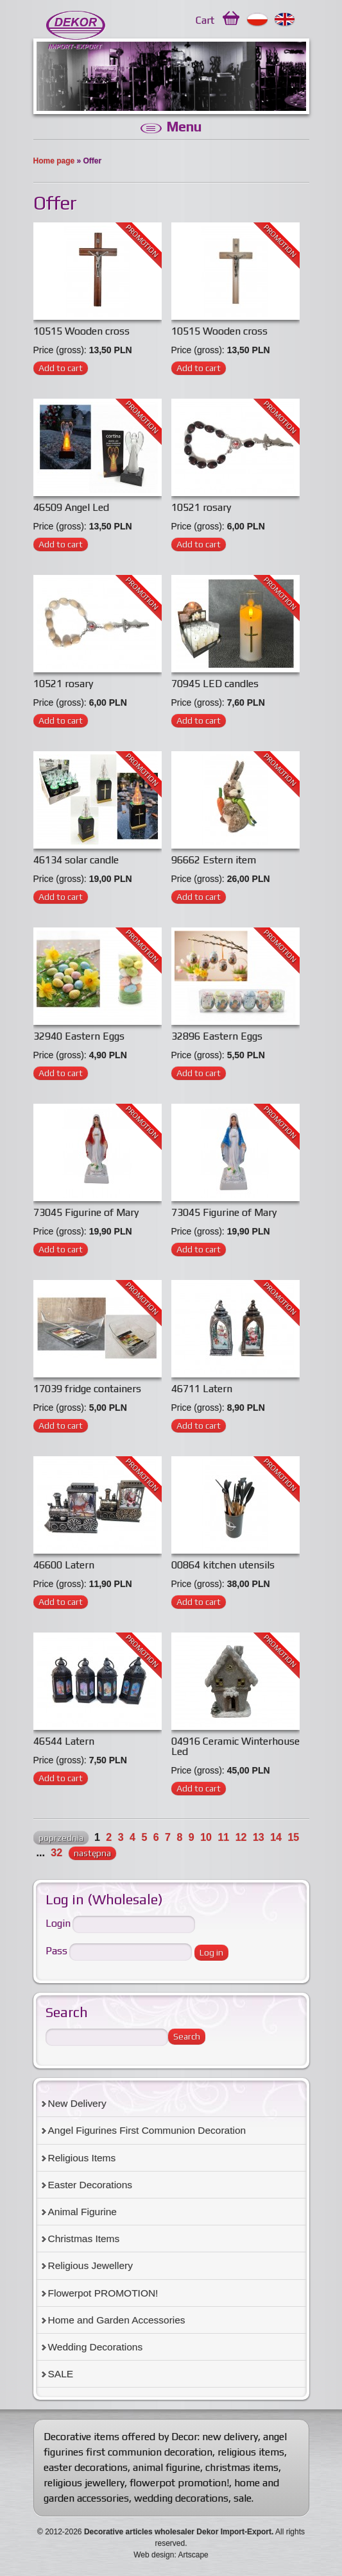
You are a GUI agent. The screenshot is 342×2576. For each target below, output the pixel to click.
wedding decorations (181, 2498)
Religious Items (82, 2157)
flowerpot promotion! (179, 2483)
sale (243, 2498)
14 (276, 1837)
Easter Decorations (90, 2184)
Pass (56, 1951)
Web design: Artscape (171, 2554)
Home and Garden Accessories (116, 2319)
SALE (61, 2373)
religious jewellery (84, 2483)
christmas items (241, 2467)
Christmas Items (84, 2238)
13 (258, 1837)
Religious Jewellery (90, 2265)
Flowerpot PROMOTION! (103, 2293)
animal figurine (166, 2467)
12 (241, 1837)
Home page (54, 160)
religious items (251, 2452)
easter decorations (86, 2467)
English (285, 20)
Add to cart (60, 368)
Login (58, 1924)
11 (223, 1837)
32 (56, 1852)
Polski (257, 20)
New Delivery (77, 2103)
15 (293, 1837)
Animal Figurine (82, 2211)
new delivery (230, 2437)
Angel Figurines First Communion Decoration (147, 2130)
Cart (205, 20)
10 (206, 1837)
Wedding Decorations (95, 2346)
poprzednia (60, 1837)
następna (92, 1853)
